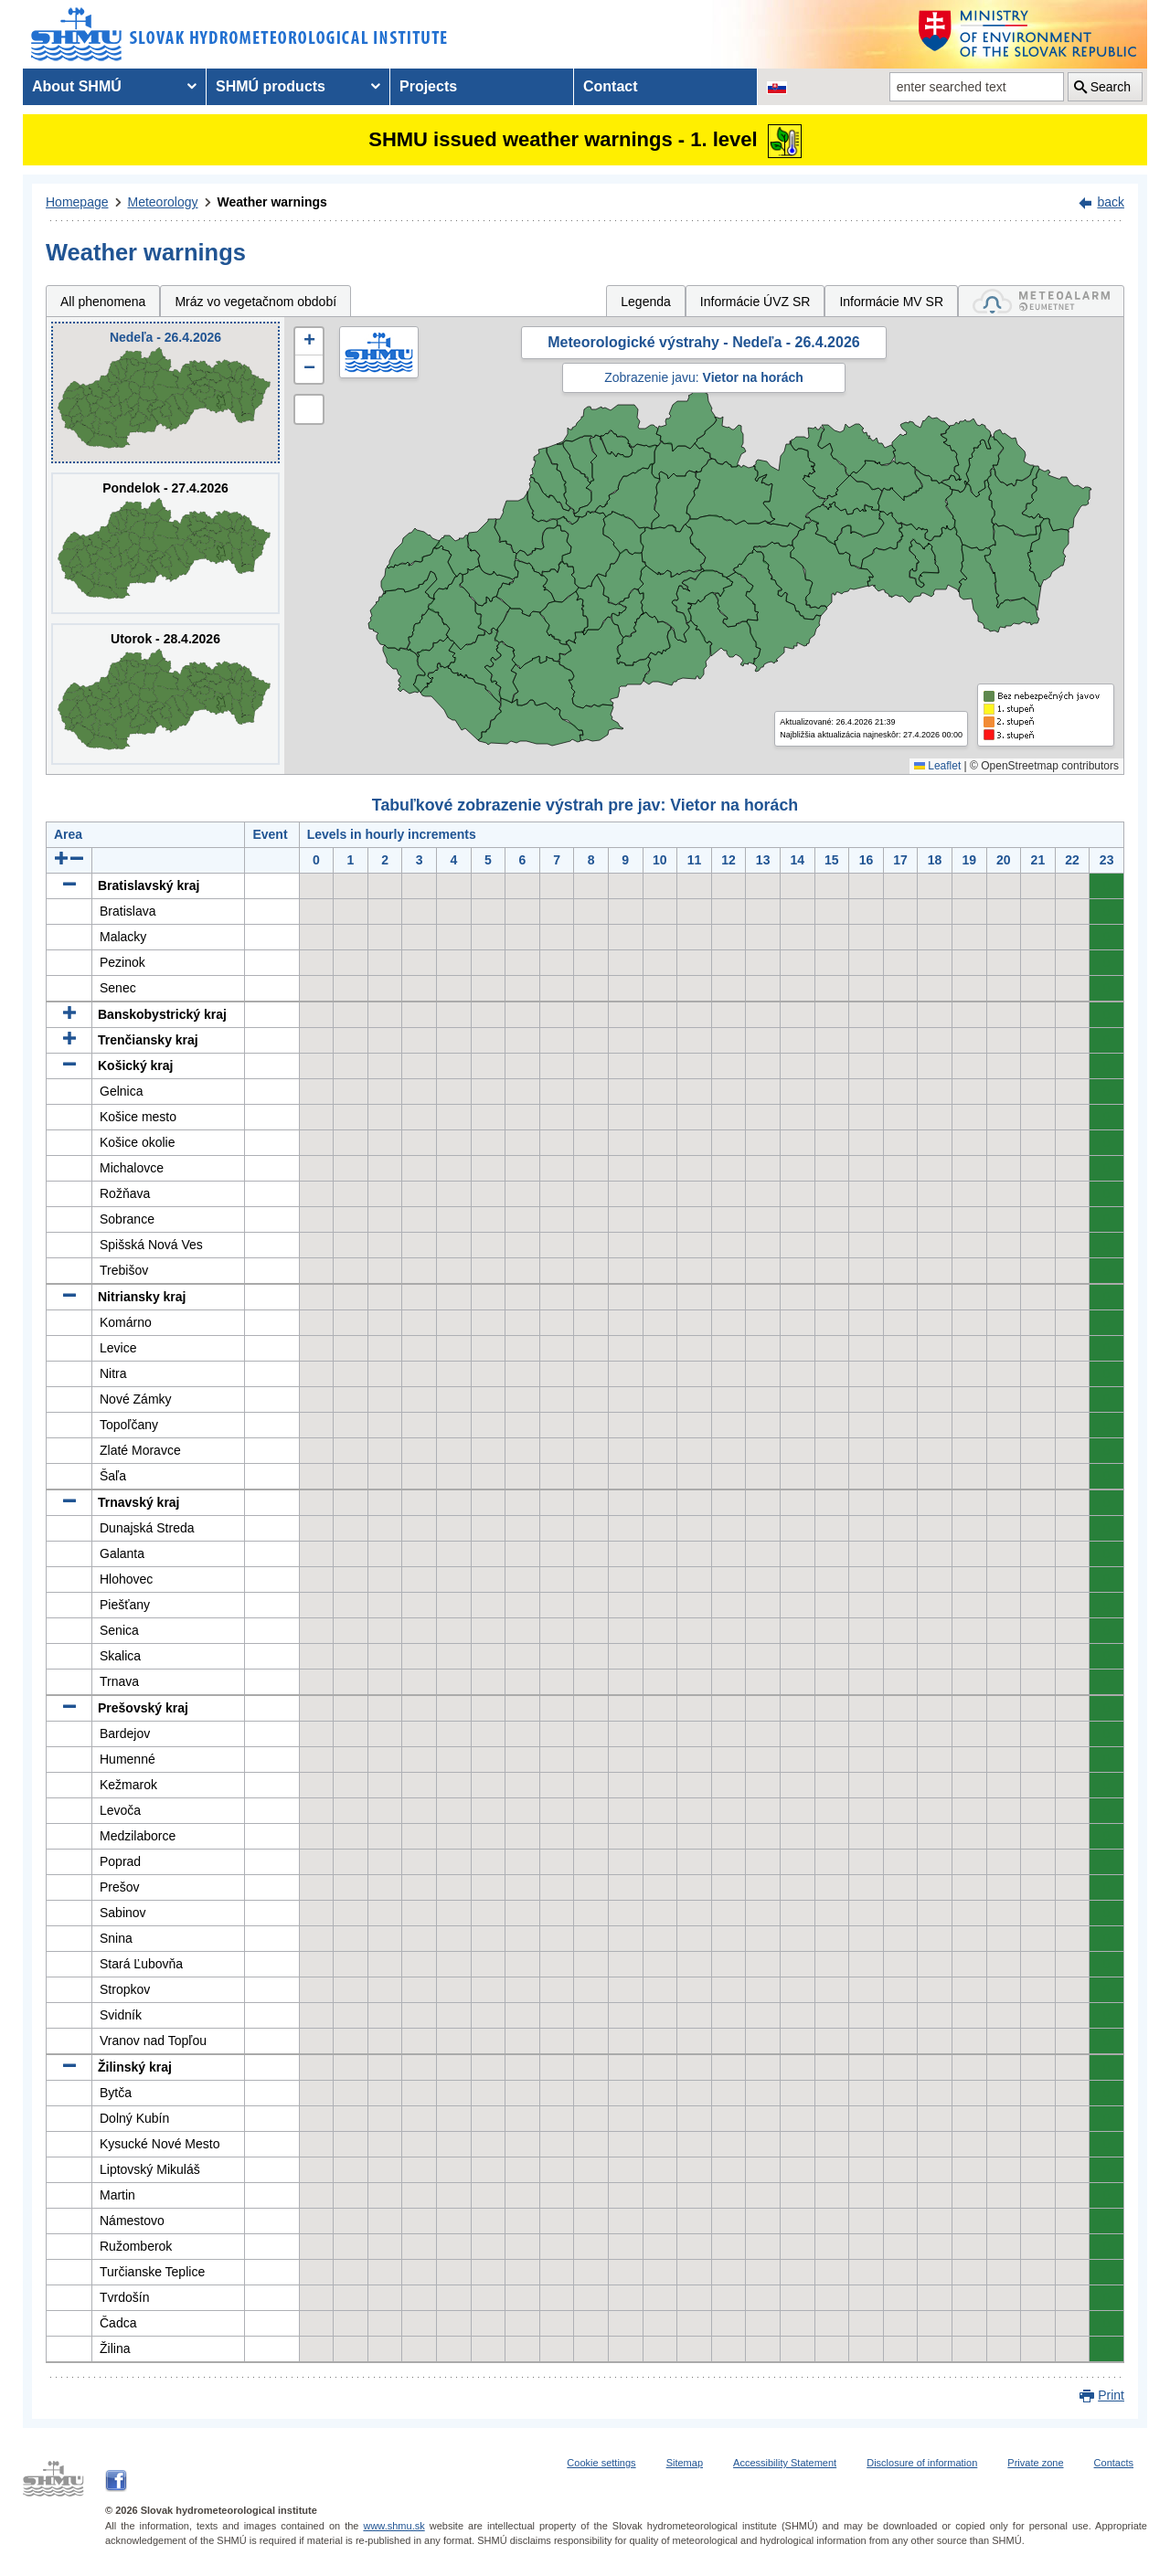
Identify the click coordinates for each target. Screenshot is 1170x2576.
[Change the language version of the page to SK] (777, 87)
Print (1111, 2395)
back (1110, 202)
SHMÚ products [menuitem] (270, 86)
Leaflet (937, 765)
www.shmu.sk (393, 2525)
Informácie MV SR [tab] (891, 301)
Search (1110, 87)
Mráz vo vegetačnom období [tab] (255, 301)
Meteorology (163, 202)
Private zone (1035, 2462)
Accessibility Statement (784, 2462)
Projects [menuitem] (428, 86)
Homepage (77, 202)
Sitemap (684, 2462)
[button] (309, 341)
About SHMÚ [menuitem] (77, 86)
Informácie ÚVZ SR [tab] (755, 301)
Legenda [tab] (646, 301)
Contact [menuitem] (610, 86)
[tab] (1041, 301)
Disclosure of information (922, 2462)
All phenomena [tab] (102, 301)
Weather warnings (272, 202)
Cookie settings (601, 2462)
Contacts (1113, 2462)
